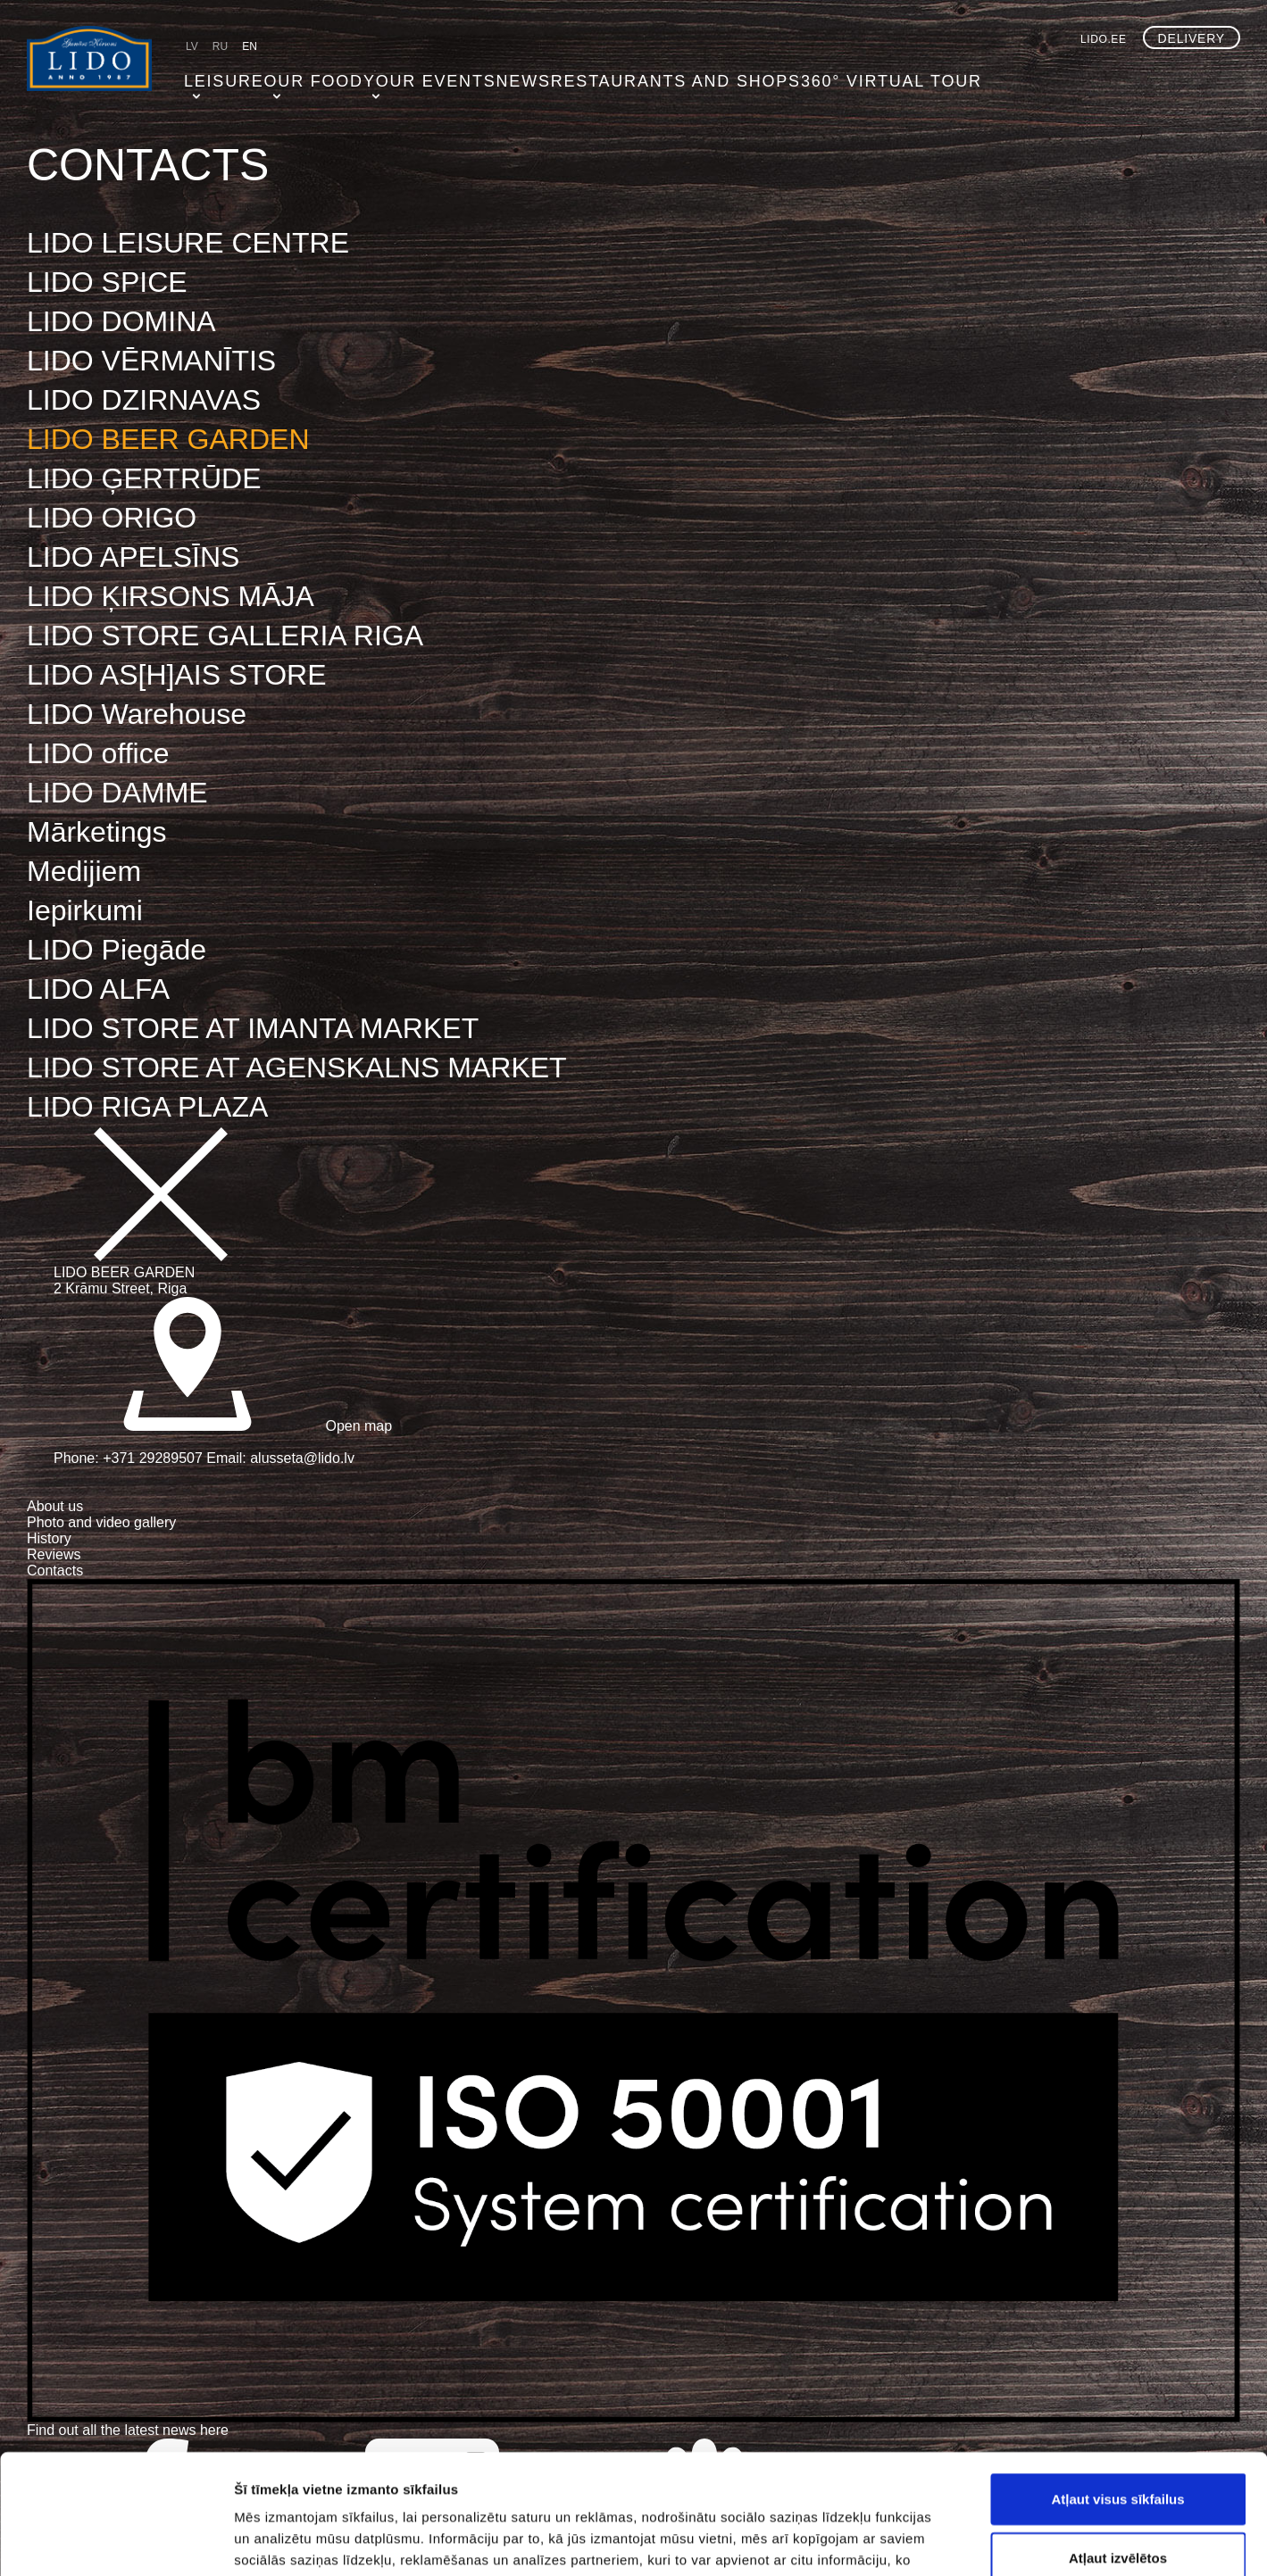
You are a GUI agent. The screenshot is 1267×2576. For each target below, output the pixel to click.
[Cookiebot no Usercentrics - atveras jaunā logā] (116, 2541)
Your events (407, 76)
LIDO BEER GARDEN (168, 439)
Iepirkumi (85, 910)
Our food (301, 76)
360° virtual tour (806, 76)
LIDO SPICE (107, 282)
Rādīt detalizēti (973, 2540)
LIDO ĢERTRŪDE (144, 478)
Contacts (55, 1570)
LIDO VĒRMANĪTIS (151, 361)
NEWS (497, 76)
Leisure (215, 76)
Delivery (1191, 38)
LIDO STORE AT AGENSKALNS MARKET (297, 1067)
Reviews (53, 1554)
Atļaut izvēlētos (1118, 2445)
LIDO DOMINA (121, 321)
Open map (223, 1425)
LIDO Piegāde (116, 950)
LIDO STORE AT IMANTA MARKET (253, 1028)
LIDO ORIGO (111, 518)
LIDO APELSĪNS (133, 557)
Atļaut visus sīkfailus (1117, 2386)
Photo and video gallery (101, 1522)
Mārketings (97, 832)
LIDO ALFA (98, 989)
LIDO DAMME (117, 793)
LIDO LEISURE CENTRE (188, 243)
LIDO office (98, 753)
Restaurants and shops (629, 76)
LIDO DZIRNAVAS (144, 400)
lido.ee (1103, 39)
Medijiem (84, 871)
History (49, 1538)
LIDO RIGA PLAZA (147, 1107)
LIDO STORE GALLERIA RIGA (225, 635)
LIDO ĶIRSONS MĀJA (170, 596)
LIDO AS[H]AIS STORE (177, 675)
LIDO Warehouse (136, 714)
